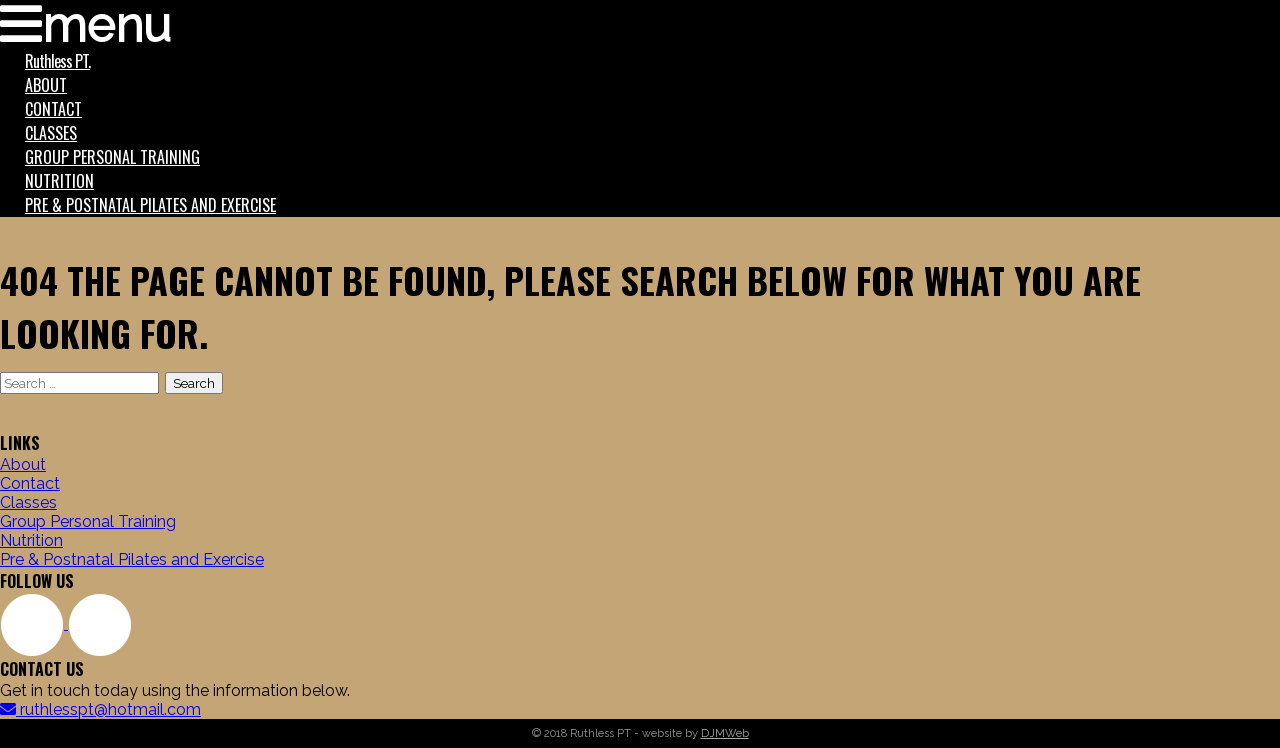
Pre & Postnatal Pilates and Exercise (150, 205)
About (46, 85)
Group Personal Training (112, 157)
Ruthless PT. (57, 61)
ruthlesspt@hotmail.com (100, 709)
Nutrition (59, 181)
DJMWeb (725, 733)
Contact (53, 109)
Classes (51, 133)
